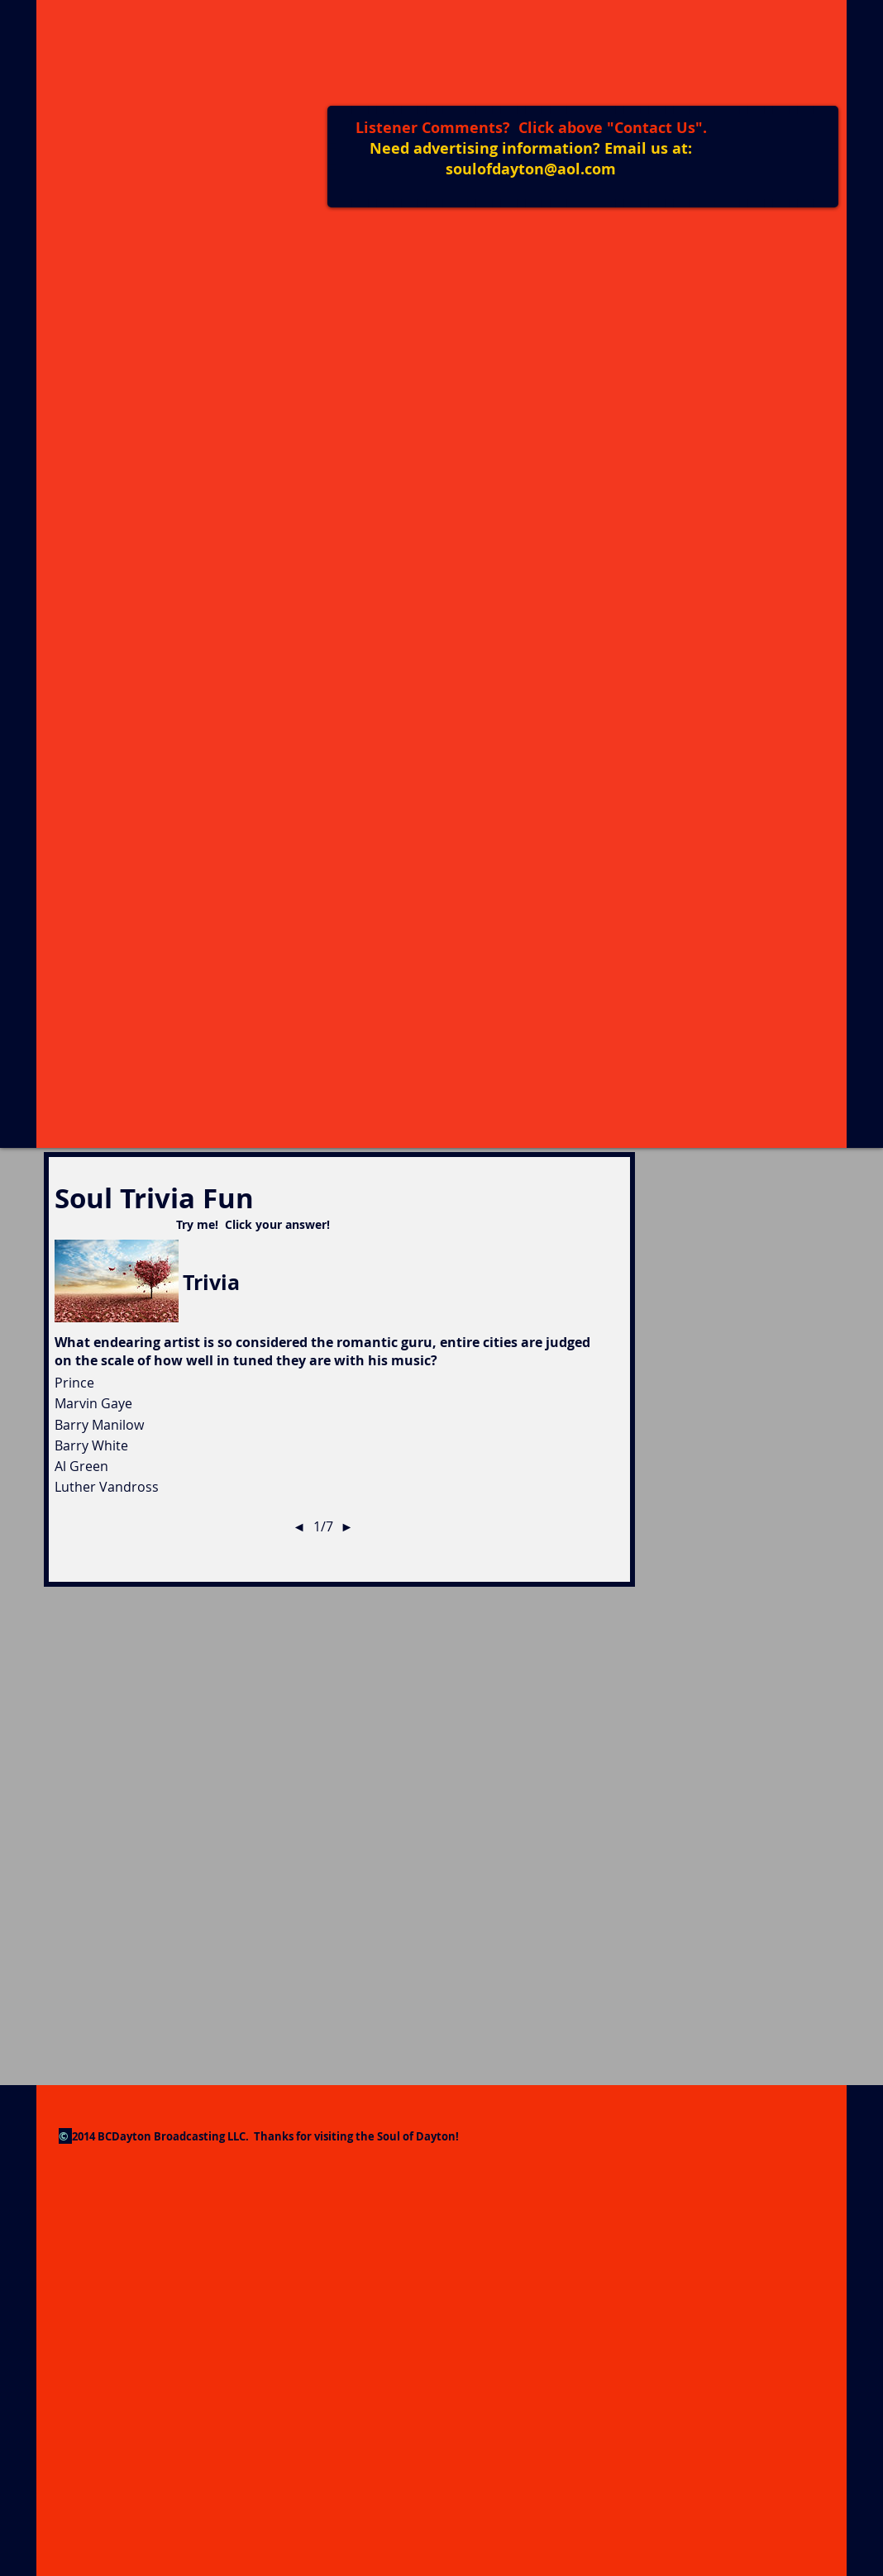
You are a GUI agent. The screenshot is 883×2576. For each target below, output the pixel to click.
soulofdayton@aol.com (531, 169)
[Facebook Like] (765, 134)
